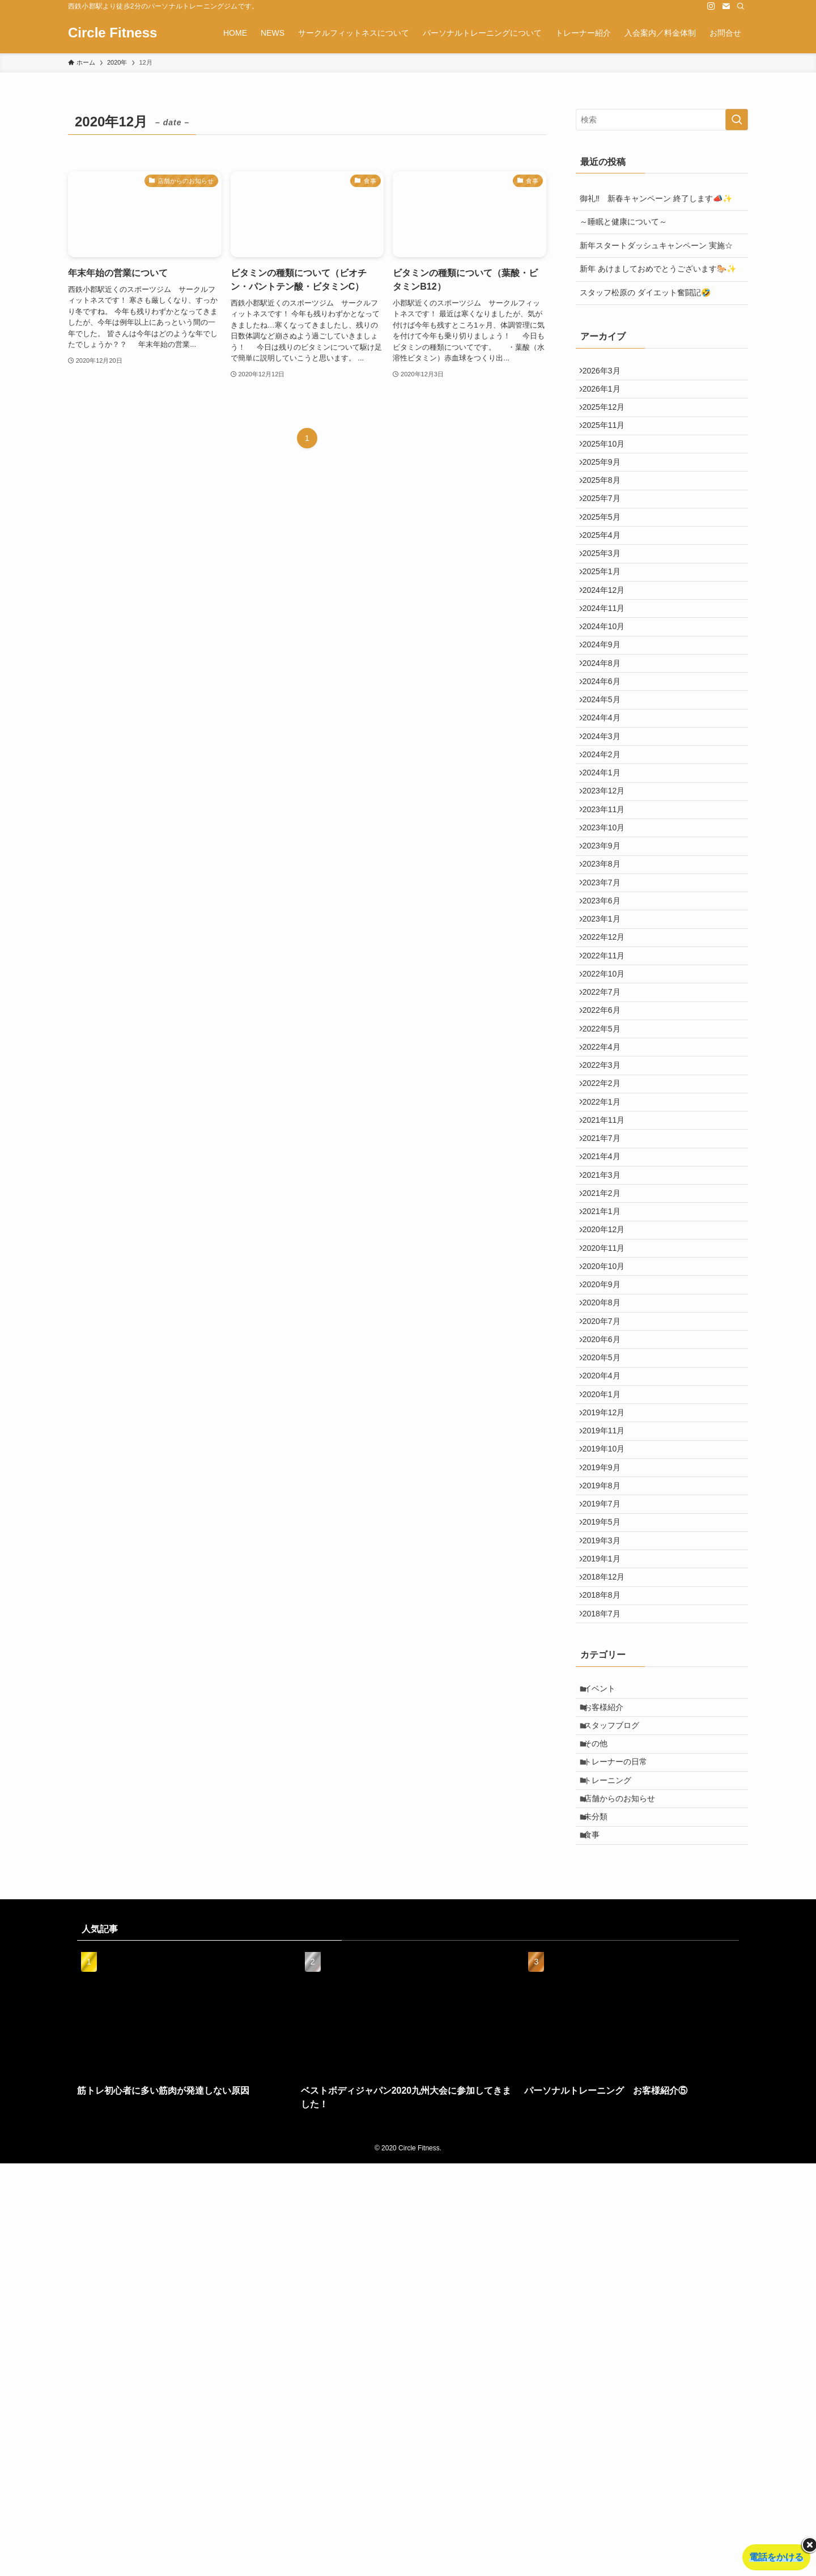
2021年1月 (607, 1457)
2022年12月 (609, 1104)
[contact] (726, 6)
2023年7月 (607, 1033)
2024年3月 (607, 844)
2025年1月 (607, 632)
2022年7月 (607, 1174)
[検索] (740, 6)
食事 (598, 2245)
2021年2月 (607, 1433)
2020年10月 (609, 1528)
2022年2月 (607, 1292)
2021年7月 (607, 1363)
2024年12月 (609, 655)
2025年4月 (607, 585)
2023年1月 (607, 1080)
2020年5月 (607, 1645)
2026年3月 (607, 372)
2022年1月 (607, 1316)
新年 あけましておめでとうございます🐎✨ (658, 268)
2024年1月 (607, 891)
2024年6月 (607, 773)
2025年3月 (607, 608)
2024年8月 (607, 750)
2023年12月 (609, 915)
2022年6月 (607, 1198)
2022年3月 (607, 1269)
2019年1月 (607, 1905)
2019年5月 (607, 1858)
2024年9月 (607, 726)
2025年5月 (607, 561)
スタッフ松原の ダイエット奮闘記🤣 (645, 292)
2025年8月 (607, 514)
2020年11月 (609, 1504)
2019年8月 (607, 1810)
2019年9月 (607, 1787)
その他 (602, 2127)
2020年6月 (607, 1622)
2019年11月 (609, 1740)
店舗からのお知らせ (625, 2197)
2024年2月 (607, 868)
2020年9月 (607, 1551)
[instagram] (711, 6)
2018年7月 (607, 1976)
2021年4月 (607, 1386)
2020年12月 (609, 1481)
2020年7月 (607, 1598)
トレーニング (614, 2174)
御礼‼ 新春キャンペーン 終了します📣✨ (656, 198)
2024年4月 (607, 821)
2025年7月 (607, 537)
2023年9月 (607, 986)
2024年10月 (609, 703)
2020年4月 (607, 1669)
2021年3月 (607, 1410)
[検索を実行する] (736, 119)
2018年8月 (607, 1952)
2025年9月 (607, 490)
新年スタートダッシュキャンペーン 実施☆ (656, 245)
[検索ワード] (662, 119)
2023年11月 (609, 939)
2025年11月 (609, 443)
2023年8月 (607, 1009)
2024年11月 (609, 679)
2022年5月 (607, 1222)
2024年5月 (607, 797)
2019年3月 (607, 1881)
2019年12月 (609, 1716)
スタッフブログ (617, 2103)
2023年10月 (609, 962)
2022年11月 (609, 1127)
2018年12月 (609, 1928)
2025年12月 (609, 420)
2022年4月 (607, 1245)
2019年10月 (609, 1763)
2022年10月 (609, 1151)
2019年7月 (607, 1834)
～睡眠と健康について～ (623, 221)
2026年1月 (607, 396)
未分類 (602, 2221)
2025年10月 (609, 467)
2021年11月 (609, 1339)
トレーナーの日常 (621, 2150)
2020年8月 (607, 1575)
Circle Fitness (112, 33)
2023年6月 (607, 1056)
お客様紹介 (610, 2080)
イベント (606, 2056)
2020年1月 (607, 1693)
